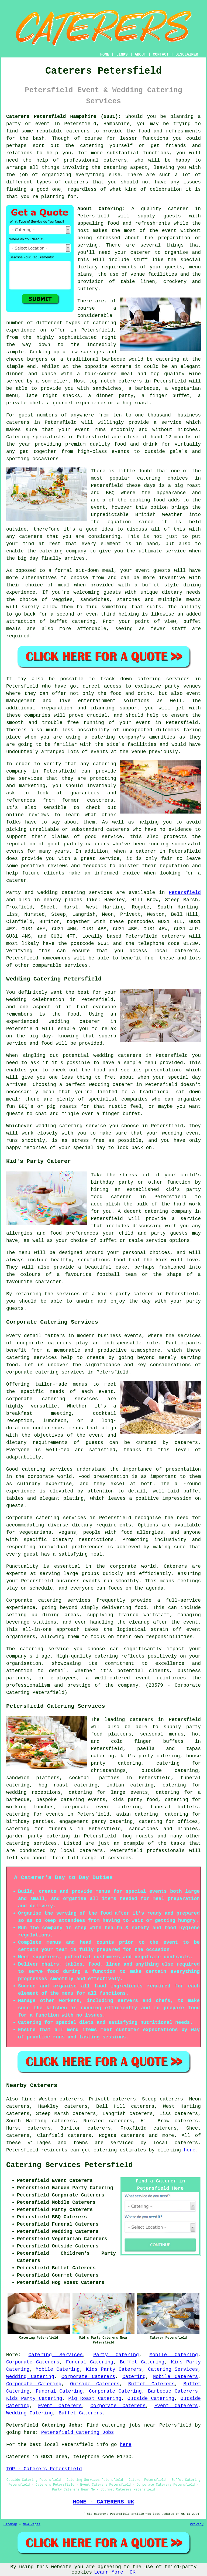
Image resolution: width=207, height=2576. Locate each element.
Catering (17, 437)
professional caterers (95, 160)
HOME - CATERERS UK (103, 2502)
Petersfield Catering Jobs (77, 2432)
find (27, 2099)
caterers (117, 829)
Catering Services (56, 2355)
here (189, 2150)
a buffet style (156, 585)
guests (172, 216)
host (83, 230)
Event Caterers (60, 2405)
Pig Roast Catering (94, 2398)
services (100, 892)
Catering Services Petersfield (69, 2165)
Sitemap (10, 2524)
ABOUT (140, 54)
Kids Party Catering (34, 2398)
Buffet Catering (142, 2362)
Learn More (108, 2572)
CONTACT (161, 54)
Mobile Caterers (175, 2376)
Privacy (196, 2524)
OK (133, 2572)
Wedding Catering (30, 2376)
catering (115, 167)
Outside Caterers (94, 2384)
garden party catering (38, 1836)
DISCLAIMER (186, 54)
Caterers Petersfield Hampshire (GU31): (63, 116)
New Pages (31, 2524)
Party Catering (116, 2355)
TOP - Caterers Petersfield (44, 2469)
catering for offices (168, 1821)
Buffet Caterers (151, 2384)
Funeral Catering (89, 2362)
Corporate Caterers (32, 2362)
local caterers (81, 1850)
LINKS (121, 54)
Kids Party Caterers (114, 2369)
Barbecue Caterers (173, 2391)
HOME (104, 54)
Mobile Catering (173, 2355)
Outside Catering (150, 2398)
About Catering (99, 208)
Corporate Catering (33, 2384)
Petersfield (185, 892)
